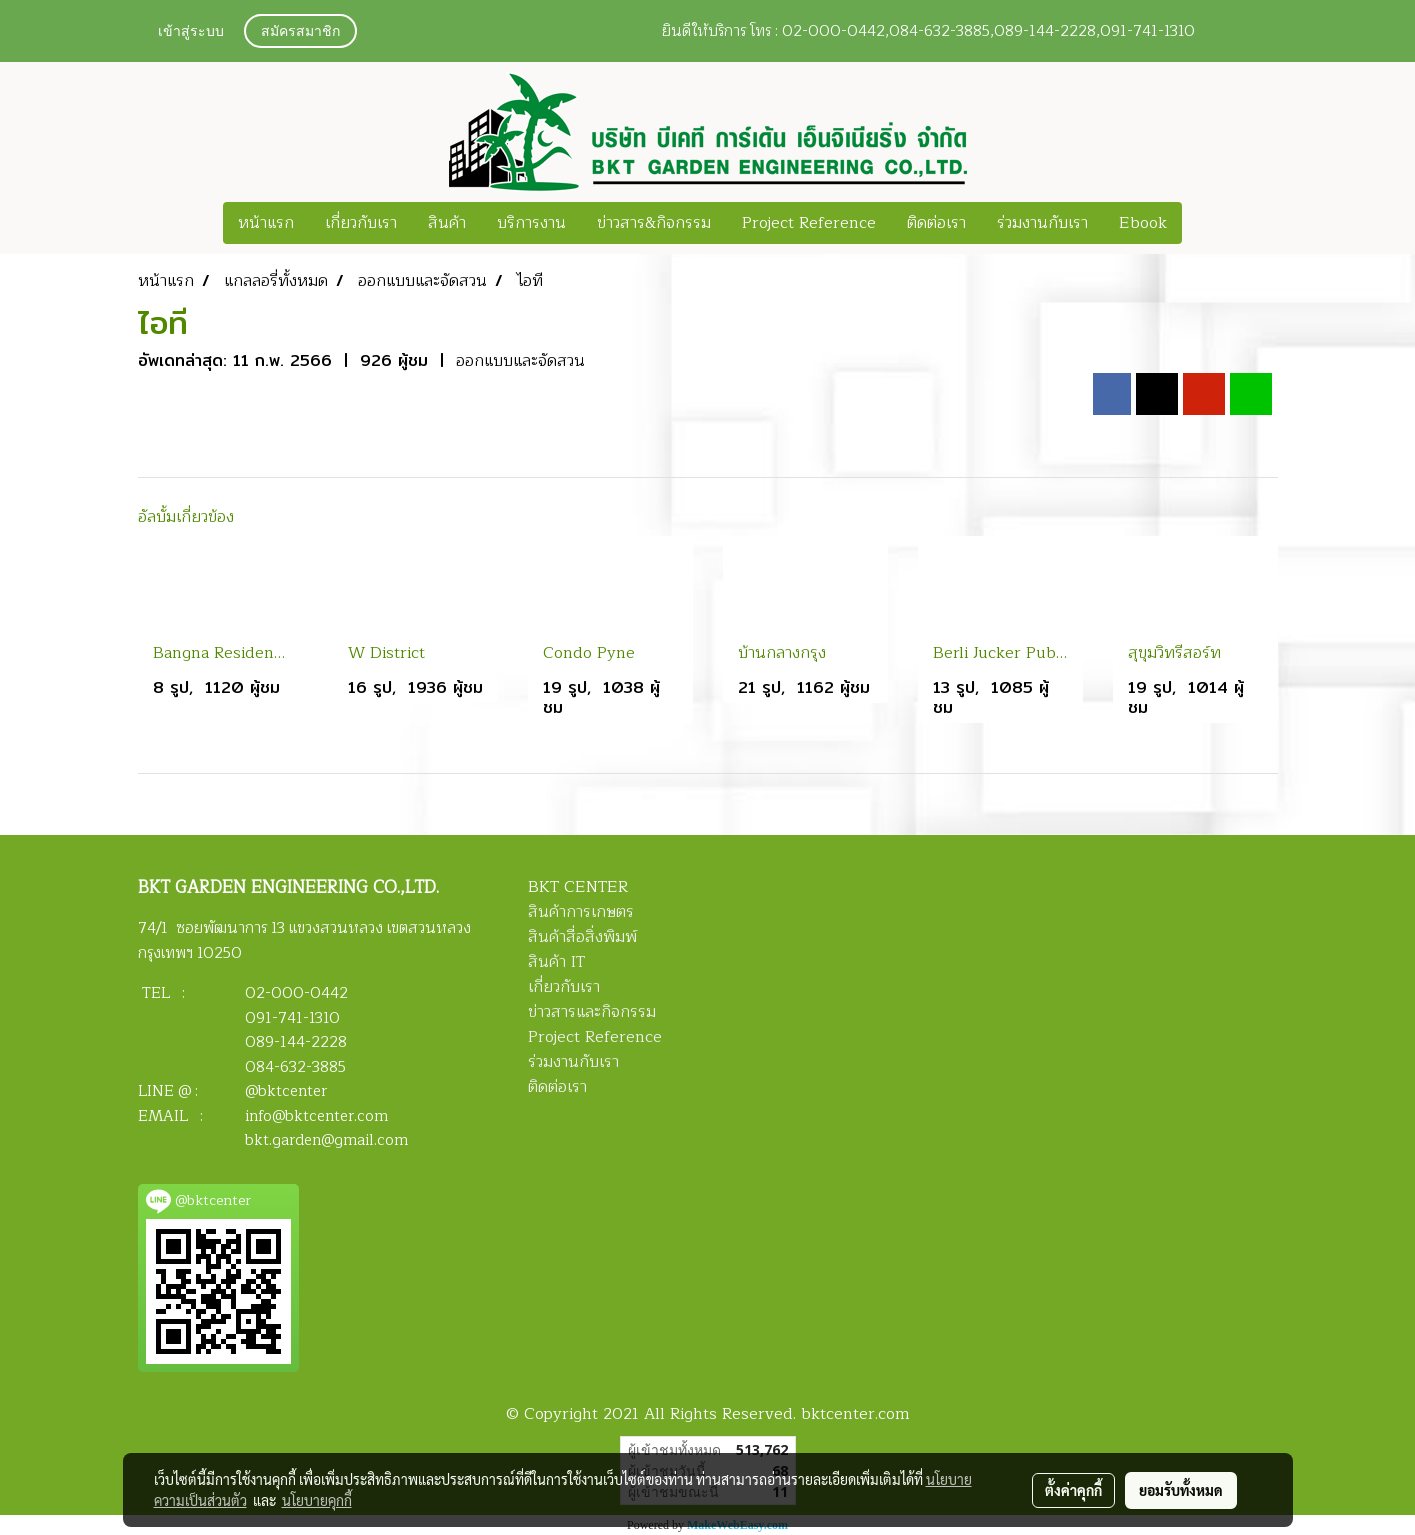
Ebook (1143, 223)
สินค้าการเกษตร (581, 912)
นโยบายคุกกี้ (317, 1500)
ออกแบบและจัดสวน (520, 361)
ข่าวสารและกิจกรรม (592, 1012)
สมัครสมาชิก (300, 32)
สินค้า (447, 223)
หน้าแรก (266, 223)
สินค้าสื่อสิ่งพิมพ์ (582, 937)
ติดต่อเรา (936, 223)
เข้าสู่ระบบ (191, 32)
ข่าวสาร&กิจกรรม (654, 223)
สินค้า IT (556, 962)
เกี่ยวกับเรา (361, 223)
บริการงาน (531, 223)
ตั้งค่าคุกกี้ (1073, 1490)
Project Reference (809, 223)
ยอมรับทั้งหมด (1181, 1490)
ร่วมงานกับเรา (1042, 223)
